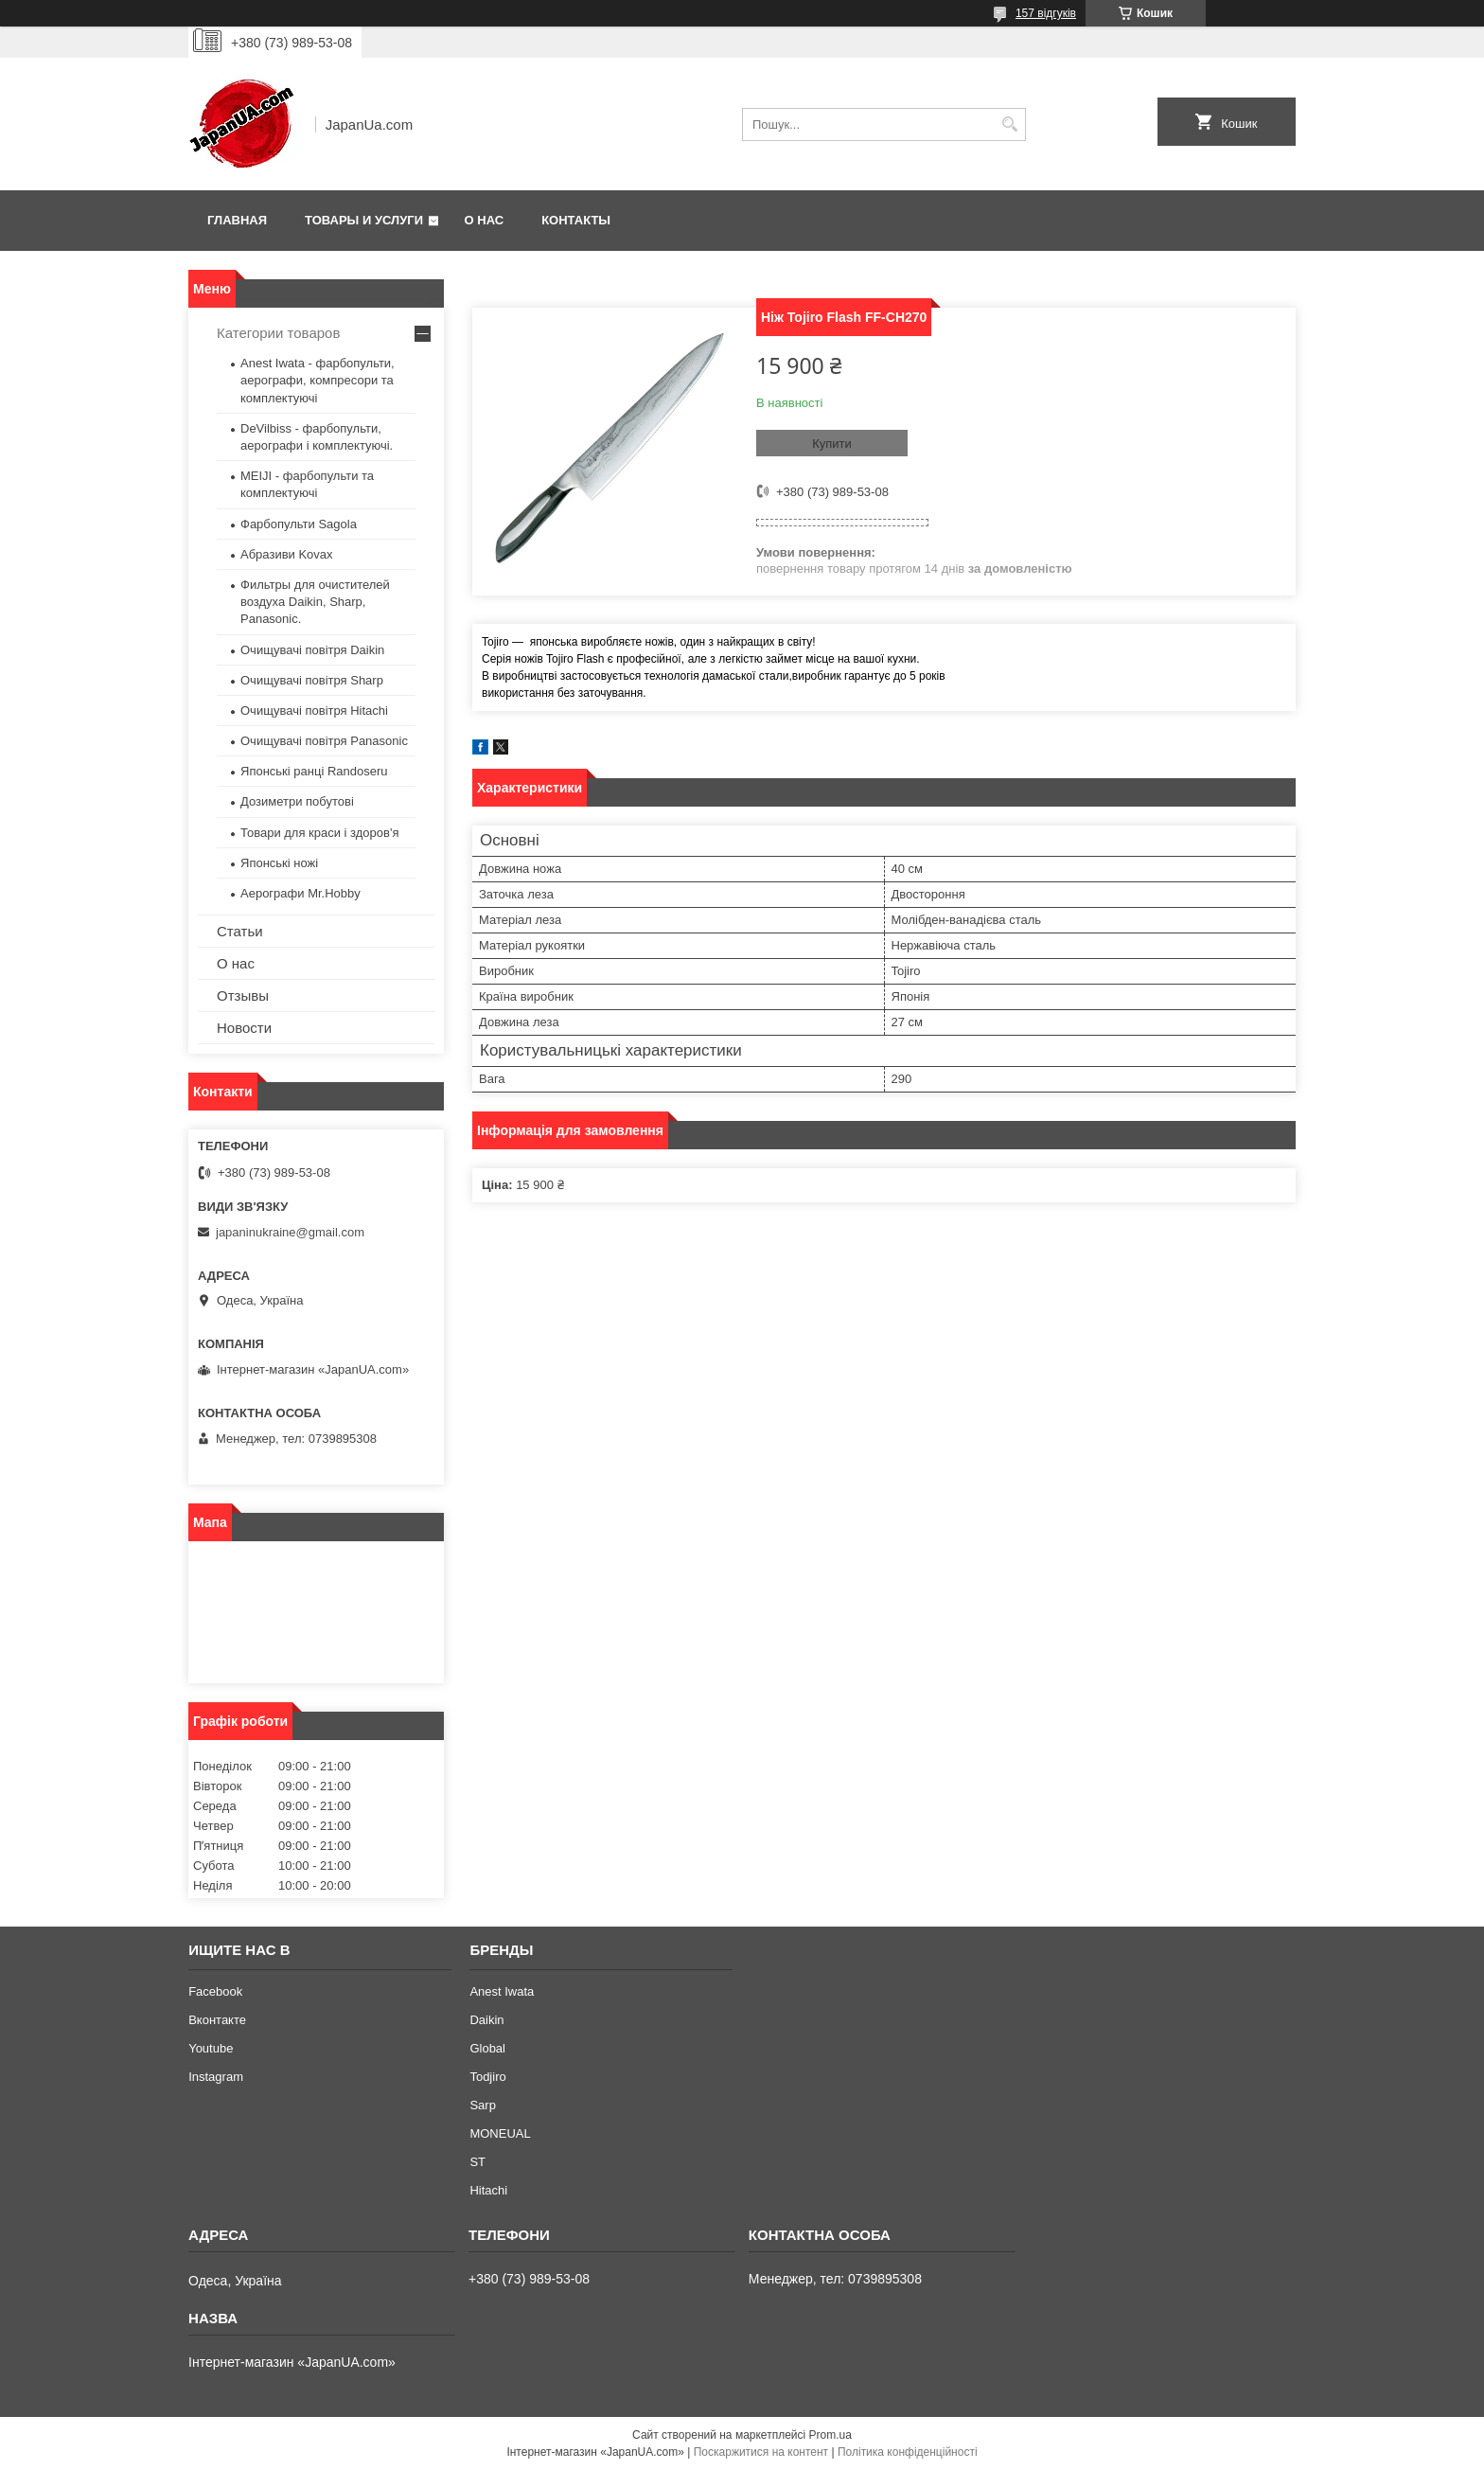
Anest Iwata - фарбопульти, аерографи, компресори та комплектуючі (317, 380)
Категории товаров (278, 333)
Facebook (215, 1991)
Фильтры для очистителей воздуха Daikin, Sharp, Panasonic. (315, 602)
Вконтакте (217, 2020)
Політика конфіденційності (908, 2452)
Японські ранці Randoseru (313, 771)
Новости (244, 1028)
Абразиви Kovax (286, 554)
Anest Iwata (501, 1991)
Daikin (486, 2020)
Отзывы (243, 995)
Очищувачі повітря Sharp (311, 680)
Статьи (240, 931)
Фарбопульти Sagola (298, 524)
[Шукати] (1009, 124)
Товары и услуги (364, 220)
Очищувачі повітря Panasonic (324, 741)
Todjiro (487, 2077)
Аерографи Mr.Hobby (300, 893)
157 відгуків (1046, 13)
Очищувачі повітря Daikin (312, 650)
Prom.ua (830, 2435)
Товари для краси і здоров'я (319, 833)
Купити (832, 443)
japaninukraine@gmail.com (290, 1232)
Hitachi (488, 2190)
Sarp (482, 2105)
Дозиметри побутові (297, 801)
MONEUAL (499, 2133)
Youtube (210, 2048)
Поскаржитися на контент (761, 2452)
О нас (484, 220)
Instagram (215, 2077)
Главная (237, 220)
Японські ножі (279, 863)
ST (477, 2162)
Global (487, 2048)
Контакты (575, 220)
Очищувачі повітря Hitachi (314, 710)
